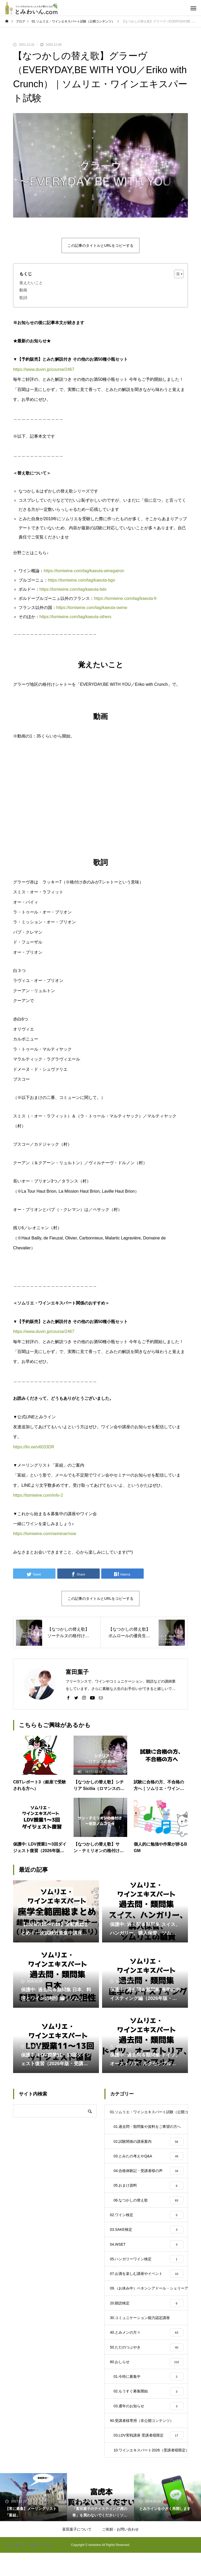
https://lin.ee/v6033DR (33, 1447)
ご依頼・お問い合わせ (120, 2552)
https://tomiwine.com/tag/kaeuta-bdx (73, 589)
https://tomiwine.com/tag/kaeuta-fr (125, 598)
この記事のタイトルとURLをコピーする (100, 245)
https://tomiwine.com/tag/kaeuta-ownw (91, 607)
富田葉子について (77, 2552)
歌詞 (23, 297)
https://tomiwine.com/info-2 (38, 1495)
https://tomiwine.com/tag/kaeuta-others (75, 616)
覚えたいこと (31, 282)
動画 (23, 290)
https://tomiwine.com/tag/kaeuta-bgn (81, 580)
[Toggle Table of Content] (176, 274)
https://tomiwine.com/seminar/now (44, 1533)
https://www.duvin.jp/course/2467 (43, 369)
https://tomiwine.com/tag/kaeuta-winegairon (84, 571)
